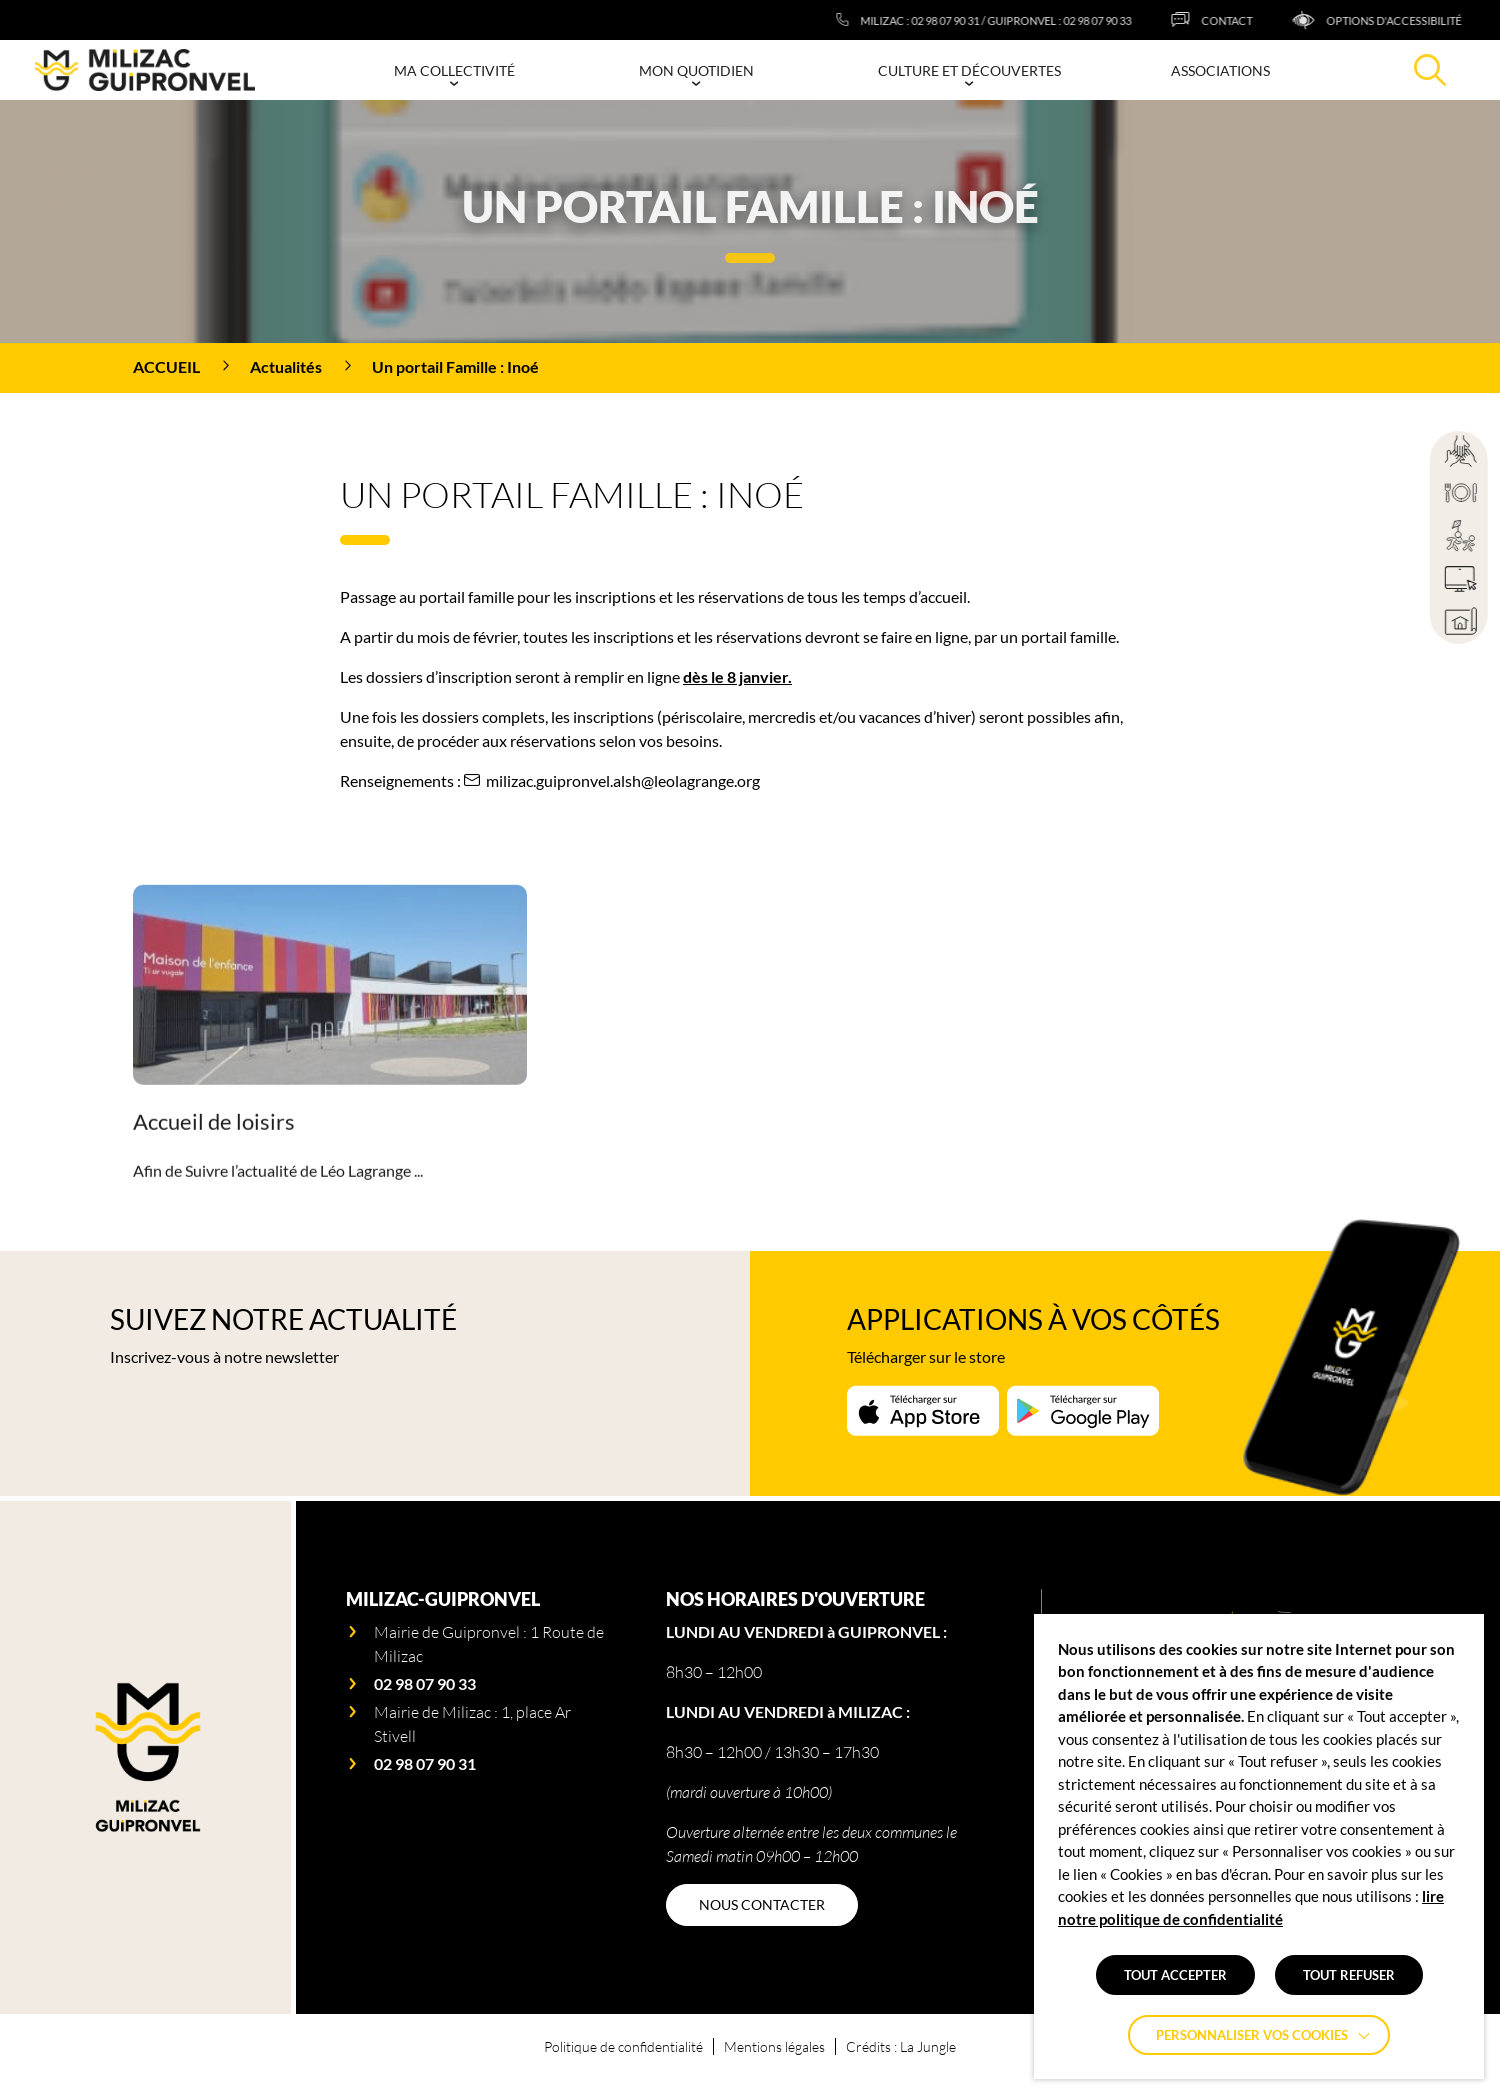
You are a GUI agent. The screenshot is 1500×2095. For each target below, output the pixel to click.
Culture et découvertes (969, 70)
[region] (750, 368)
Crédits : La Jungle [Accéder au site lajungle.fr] (901, 2046)
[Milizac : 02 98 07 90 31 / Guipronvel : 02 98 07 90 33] (1029, 20)
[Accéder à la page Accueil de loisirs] (330, 1078)
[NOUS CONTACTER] (762, 1905)
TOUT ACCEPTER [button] (1175, 1975)
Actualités (286, 366)
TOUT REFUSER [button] (1349, 1975)
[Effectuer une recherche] (1430, 70)
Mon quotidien (696, 70)
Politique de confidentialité (623, 2046)
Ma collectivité (454, 70)
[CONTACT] (1257, 20)
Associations (1220, 70)
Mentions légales (774, 2046)
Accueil (166, 366)
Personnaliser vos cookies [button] (1252, 2035)
